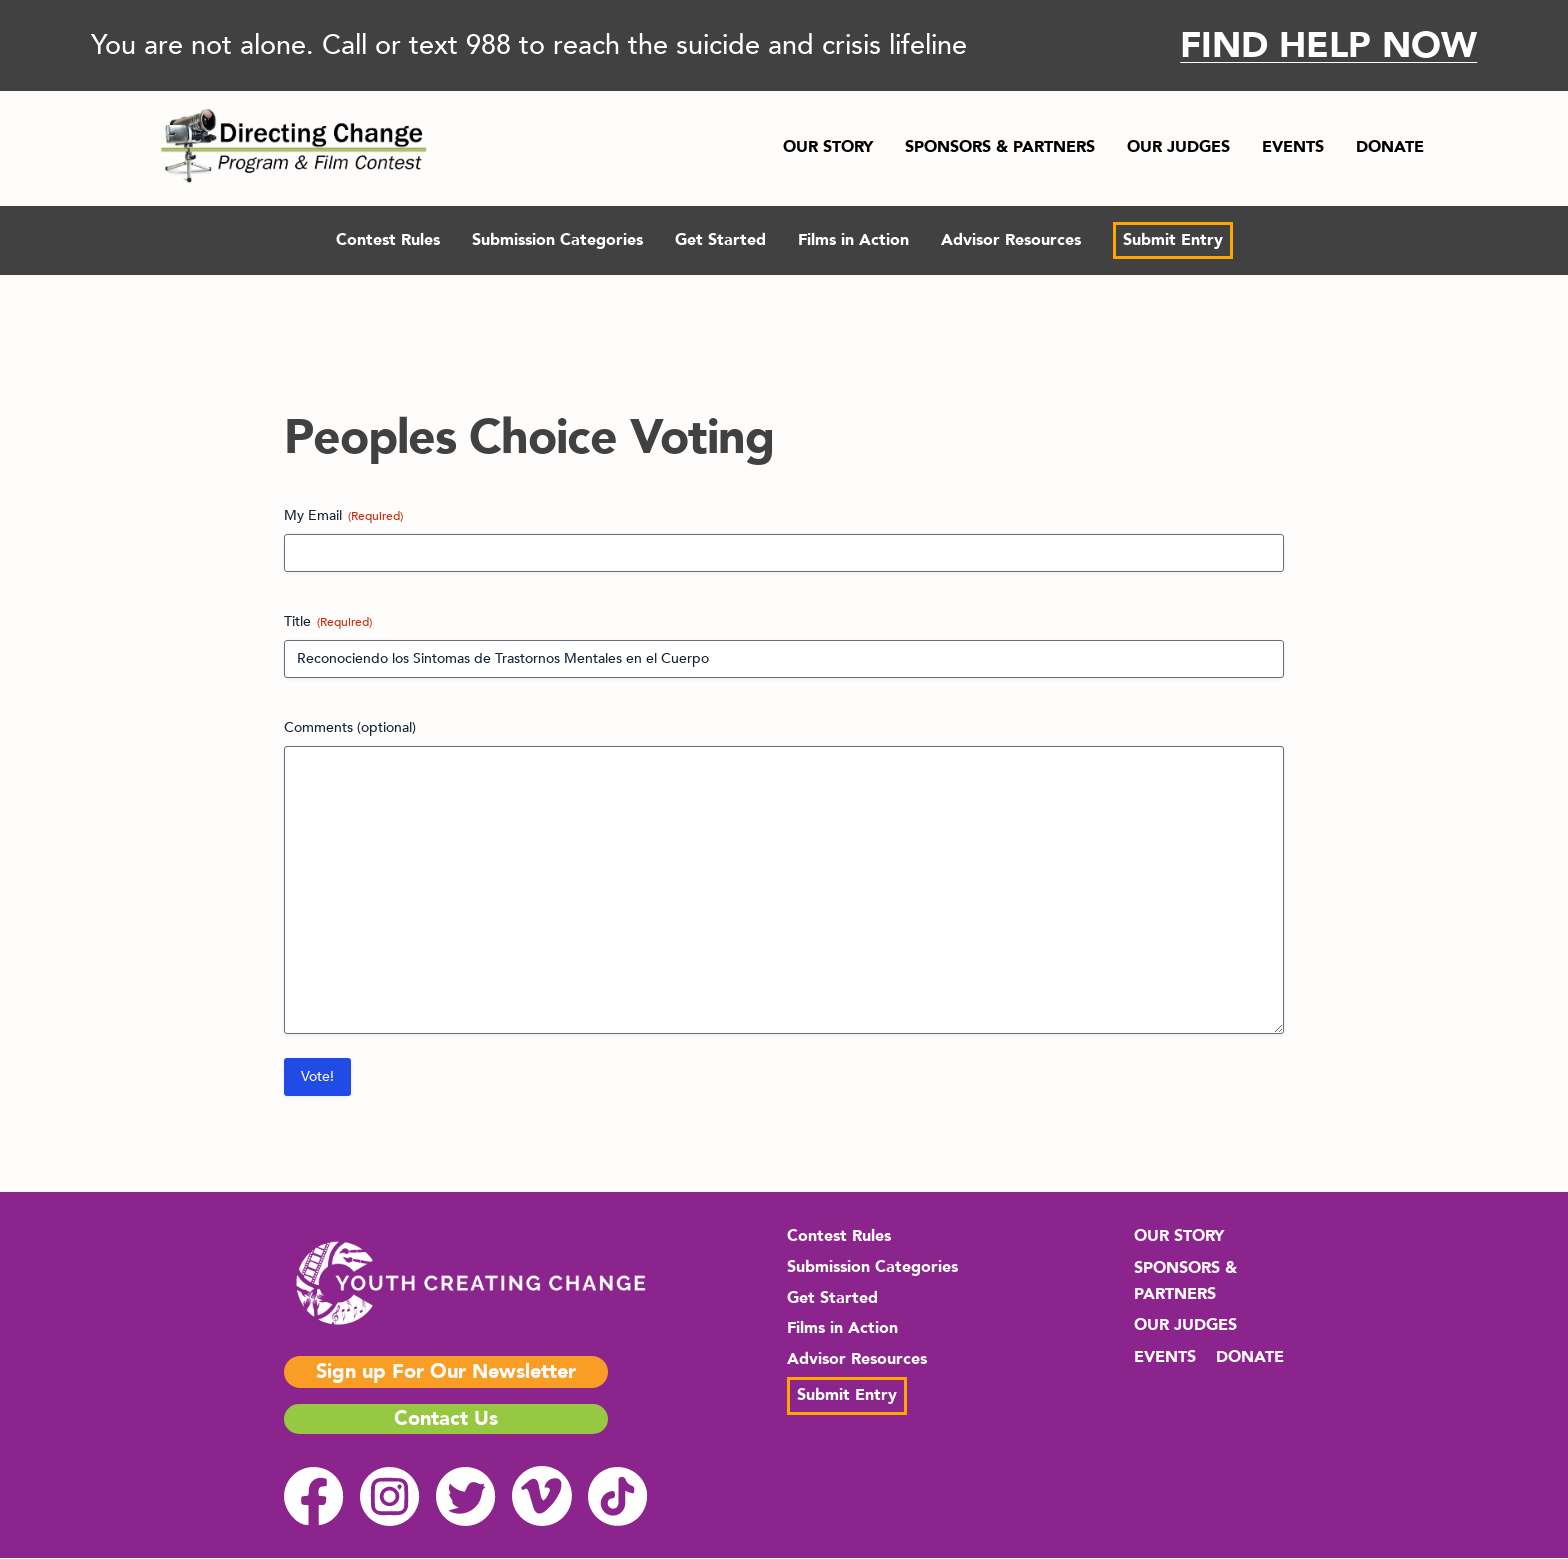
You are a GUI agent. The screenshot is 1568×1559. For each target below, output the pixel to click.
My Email (343, 515)
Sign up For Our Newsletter (446, 1371)
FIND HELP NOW (1328, 45)
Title (328, 621)
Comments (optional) (350, 727)
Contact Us (446, 1418)
